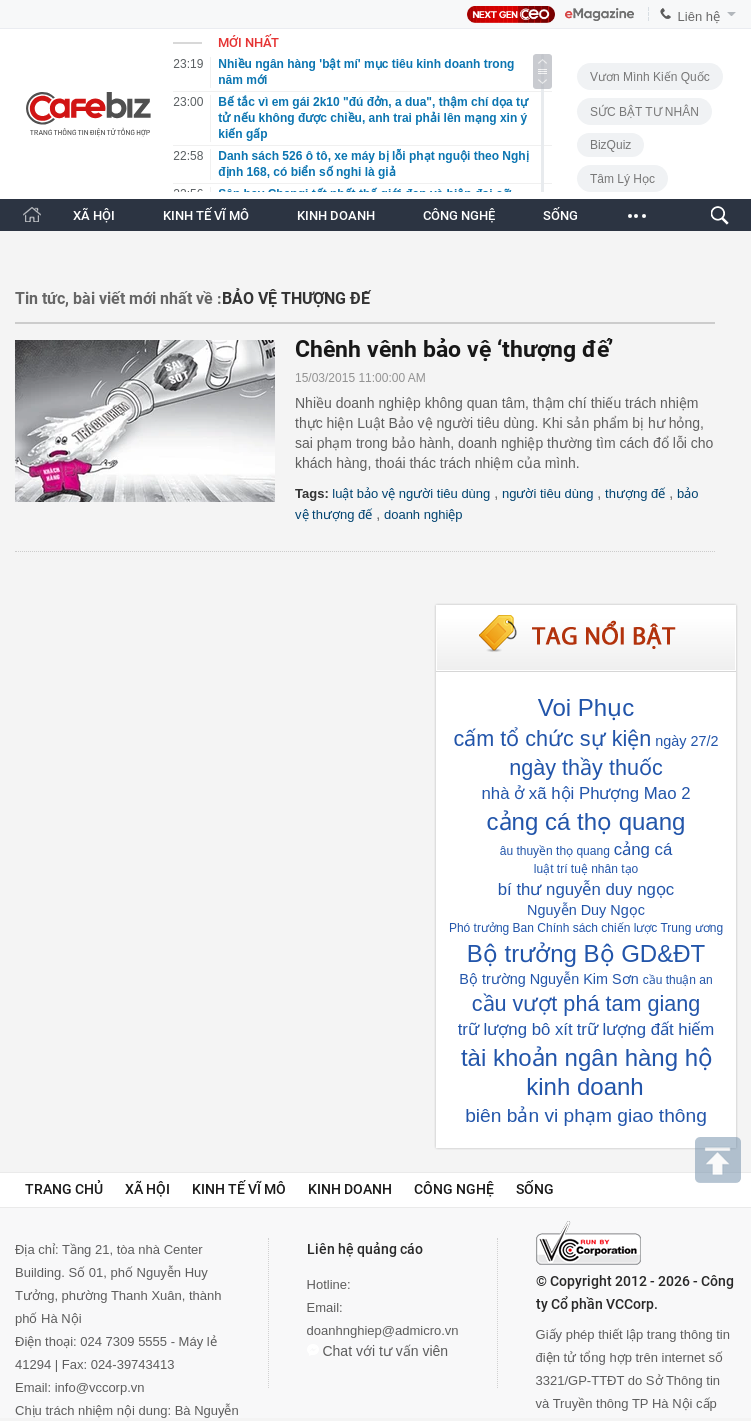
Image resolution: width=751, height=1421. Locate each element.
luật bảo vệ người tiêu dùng (411, 493)
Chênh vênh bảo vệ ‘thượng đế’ (454, 349)
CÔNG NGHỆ (459, 215)
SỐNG (560, 215)
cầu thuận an (678, 980)
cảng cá (643, 849)
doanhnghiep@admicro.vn (383, 1330)
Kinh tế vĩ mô (239, 1189)
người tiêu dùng (547, 493)
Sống (535, 1189)
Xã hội (147, 1189)
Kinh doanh (350, 1189)
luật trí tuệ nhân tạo (586, 869)
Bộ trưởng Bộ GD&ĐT (586, 953)
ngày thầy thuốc (585, 767)
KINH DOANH (336, 215)
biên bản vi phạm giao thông (586, 1115)
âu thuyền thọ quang (555, 851)
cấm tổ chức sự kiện (552, 738)
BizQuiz (610, 145)
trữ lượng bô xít (515, 1029)
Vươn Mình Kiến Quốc (650, 77)
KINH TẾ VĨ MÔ (206, 215)
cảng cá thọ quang (586, 821)
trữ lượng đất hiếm (646, 1029)
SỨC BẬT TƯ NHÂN (644, 112)
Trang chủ (64, 1189)
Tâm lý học (622, 179)
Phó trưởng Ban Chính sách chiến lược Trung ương (586, 928)
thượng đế (635, 493)
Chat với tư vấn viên (378, 1351)
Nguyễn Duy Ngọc (586, 910)
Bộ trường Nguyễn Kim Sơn (548, 979)
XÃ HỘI (94, 215)
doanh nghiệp (423, 514)
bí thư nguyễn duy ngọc (586, 889)
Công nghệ (454, 1189)
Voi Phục (586, 707)
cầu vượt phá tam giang (586, 1003)
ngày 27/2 (686, 741)
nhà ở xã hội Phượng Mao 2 (586, 793)
